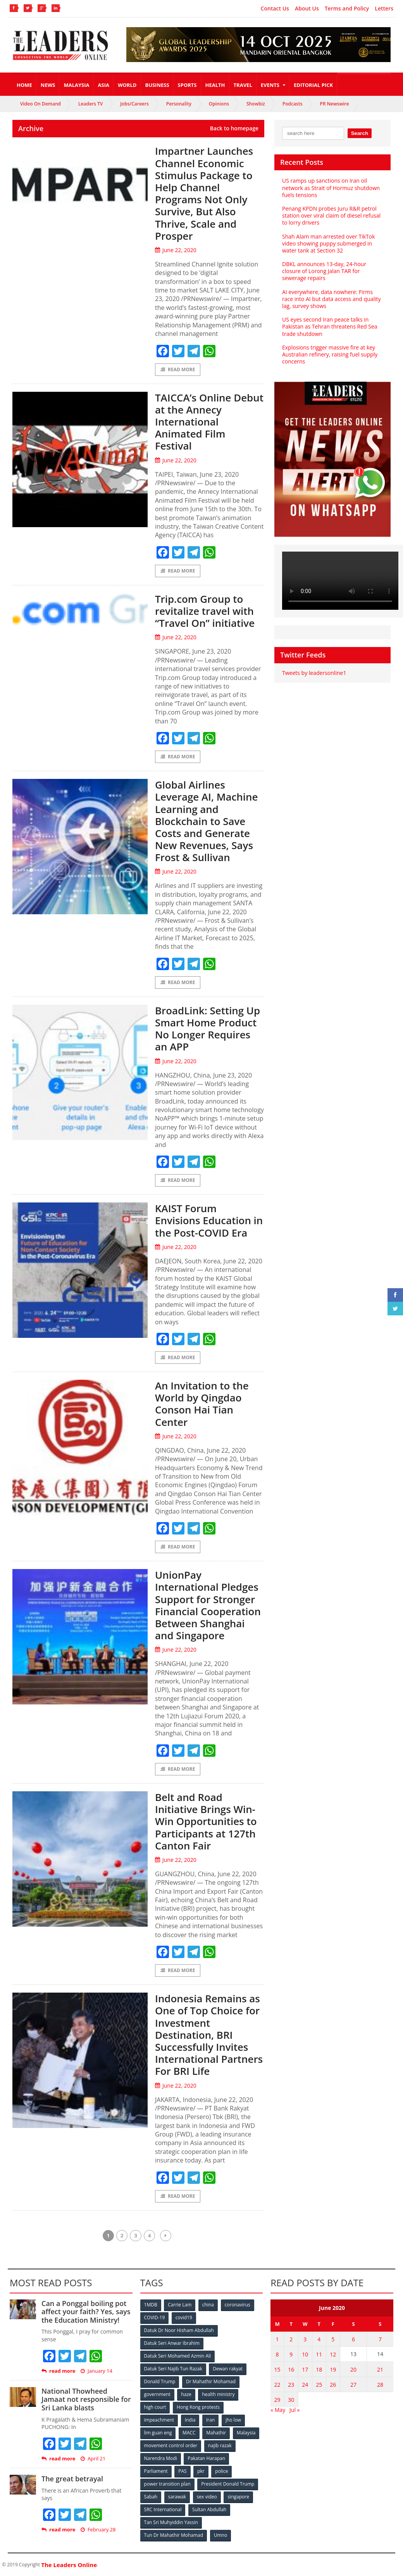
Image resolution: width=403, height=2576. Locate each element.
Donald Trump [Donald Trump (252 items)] (160, 2381)
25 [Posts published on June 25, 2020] (319, 2384)
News (48, 84)
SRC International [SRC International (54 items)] (163, 2509)
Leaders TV (90, 103)
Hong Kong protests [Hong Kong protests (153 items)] (198, 2407)
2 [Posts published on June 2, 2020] (291, 2339)
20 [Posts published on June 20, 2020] (353, 2369)
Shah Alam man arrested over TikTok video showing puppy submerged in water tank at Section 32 (328, 243)
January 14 (96, 2371)
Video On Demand (40, 103)
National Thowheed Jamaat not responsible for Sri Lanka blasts (86, 2399)
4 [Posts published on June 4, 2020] (318, 2339)
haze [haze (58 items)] (186, 2394)
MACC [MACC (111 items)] (189, 2432)
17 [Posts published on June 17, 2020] (305, 2369)
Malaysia (76, 84)
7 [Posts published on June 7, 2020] (380, 2339)
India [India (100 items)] (190, 2420)
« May (277, 2409)
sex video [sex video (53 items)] (207, 2496)
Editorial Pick (313, 84)
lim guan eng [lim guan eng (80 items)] (158, 2432)
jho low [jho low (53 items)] (233, 2420)
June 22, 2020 (175, 250)
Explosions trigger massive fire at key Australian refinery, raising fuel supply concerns (329, 354)
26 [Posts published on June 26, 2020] (333, 2384)
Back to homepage (234, 128)
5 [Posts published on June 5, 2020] (332, 2339)
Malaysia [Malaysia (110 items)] (246, 2432)
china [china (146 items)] (208, 2304)
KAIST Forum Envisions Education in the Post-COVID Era (209, 1221)
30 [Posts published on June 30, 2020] (291, 2399)
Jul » (294, 2409)
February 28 (98, 2530)
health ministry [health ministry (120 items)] (218, 2394)
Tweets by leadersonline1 (314, 672)
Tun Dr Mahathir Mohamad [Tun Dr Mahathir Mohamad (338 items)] (173, 2535)
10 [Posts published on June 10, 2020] (305, 2354)
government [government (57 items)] (157, 2394)
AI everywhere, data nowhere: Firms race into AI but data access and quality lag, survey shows (331, 299)
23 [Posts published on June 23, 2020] (291, 2384)
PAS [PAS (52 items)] (182, 2471)
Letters (384, 8)
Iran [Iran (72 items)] (210, 2420)
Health (215, 84)
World (127, 84)
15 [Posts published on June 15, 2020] (277, 2369)
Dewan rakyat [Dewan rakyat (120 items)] (228, 2368)
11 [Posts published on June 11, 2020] (319, 2354)
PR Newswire (334, 103)
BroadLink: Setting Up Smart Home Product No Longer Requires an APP (207, 1028)
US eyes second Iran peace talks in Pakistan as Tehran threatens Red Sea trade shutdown (329, 326)
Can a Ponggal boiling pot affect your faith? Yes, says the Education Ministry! (85, 2312)
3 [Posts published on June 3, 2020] (305, 2339)
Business (157, 84)
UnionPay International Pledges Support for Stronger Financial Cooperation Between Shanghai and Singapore (208, 1605)
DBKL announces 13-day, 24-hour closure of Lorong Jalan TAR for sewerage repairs (324, 271)
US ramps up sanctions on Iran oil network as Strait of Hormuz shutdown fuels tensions (331, 187)
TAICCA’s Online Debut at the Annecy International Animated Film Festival (209, 422)
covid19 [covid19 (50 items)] (184, 2317)
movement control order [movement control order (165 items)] (171, 2445)
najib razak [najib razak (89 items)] (220, 2445)
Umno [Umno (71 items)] (220, 2535)
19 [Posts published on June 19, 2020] (333, 2369)
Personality (178, 103)
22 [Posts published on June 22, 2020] (277, 2384)
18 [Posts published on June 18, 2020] (319, 2369)
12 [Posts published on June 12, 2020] (333, 2354)
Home (24, 84)
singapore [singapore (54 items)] (239, 2496)
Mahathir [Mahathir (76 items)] (216, 2432)
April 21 (93, 2459)
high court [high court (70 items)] (155, 2407)
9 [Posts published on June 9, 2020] (291, 2354)
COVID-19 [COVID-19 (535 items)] (154, 2317)
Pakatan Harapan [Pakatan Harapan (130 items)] (206, 2458)
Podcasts (292, 103)
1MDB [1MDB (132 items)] (150, 2304)
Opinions (219, 103)
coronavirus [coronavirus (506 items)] (237, 2304)
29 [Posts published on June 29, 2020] (277, 2399)
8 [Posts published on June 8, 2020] (277, 2354)
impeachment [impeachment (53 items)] (159, 2420)
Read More (177, 369)
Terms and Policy (347, 8)
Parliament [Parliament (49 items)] (156, 2471)
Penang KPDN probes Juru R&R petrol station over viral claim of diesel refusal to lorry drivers (331, 215)
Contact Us (275, 8)
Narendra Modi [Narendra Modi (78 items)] (160, 2458)
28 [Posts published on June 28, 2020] (380, 2384)
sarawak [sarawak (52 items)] (177, 2496)
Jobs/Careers (134, 103)
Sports (187, 84)
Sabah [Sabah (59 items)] (151, 2496)
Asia (103, 84)
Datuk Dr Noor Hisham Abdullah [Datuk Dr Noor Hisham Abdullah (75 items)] (179, 2330)
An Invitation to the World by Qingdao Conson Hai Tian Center (202, 1404)
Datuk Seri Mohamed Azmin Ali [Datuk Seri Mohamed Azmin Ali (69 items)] (177, 2356)
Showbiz (255, 103)
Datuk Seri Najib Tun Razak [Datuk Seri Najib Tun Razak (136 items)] (173, 2368)
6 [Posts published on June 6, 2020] (353, 2339)
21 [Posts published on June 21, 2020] (380, 2369)
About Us (307, 8)
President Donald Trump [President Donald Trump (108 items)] (227, 2484)
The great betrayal (72, 2479)
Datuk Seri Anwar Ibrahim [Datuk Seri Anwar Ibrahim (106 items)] (172, 2343)
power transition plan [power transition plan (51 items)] (167, 2484)
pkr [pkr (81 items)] (201, 2471)
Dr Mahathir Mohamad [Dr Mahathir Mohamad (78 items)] (211, 2381)
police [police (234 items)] (221, 2471)
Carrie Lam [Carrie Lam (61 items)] (179, 2304)
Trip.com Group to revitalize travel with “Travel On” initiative (205, 611)
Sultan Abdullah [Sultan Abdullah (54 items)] (209, 2509)
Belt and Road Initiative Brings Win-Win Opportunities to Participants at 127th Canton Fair (206, 1821)
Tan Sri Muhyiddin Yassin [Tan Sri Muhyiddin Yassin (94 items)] (171, 2522)
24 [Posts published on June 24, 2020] (305, 2384)
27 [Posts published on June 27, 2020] (353, 2384)
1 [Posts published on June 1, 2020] (277, 2339)
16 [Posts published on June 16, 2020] (291, 2369)
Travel (243, 84)
